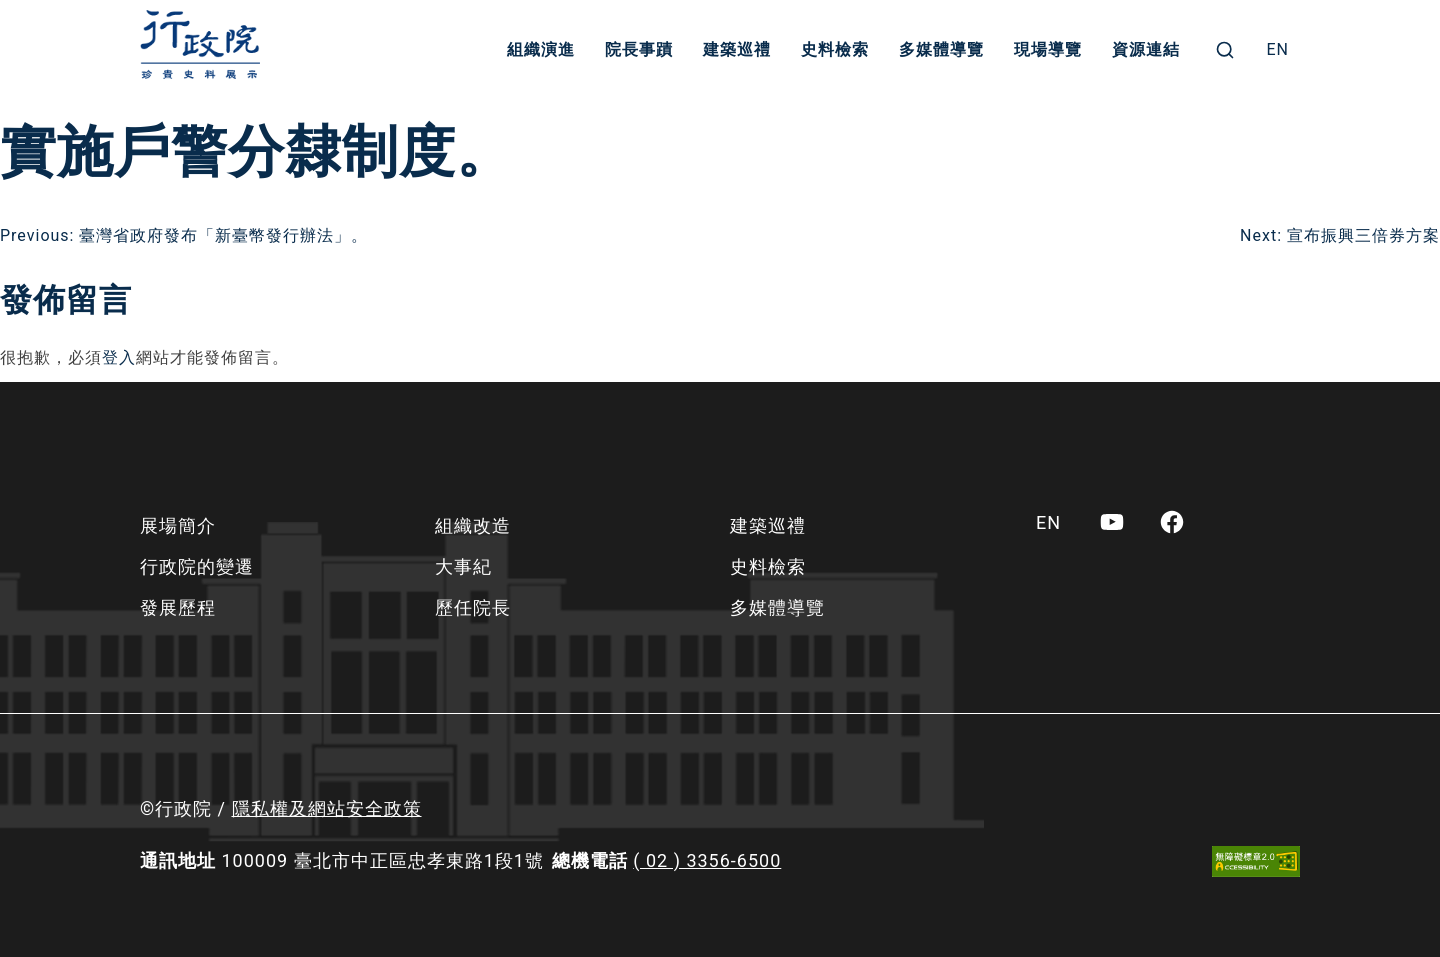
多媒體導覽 (941, 49)
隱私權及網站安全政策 (327, 808)
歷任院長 (473, 607)
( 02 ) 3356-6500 (707, 860)
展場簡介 (178, 525)
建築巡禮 (737, 49)
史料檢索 (835, 49)
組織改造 (473, 525)
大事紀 (463, 566)
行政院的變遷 (197, 566)
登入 (119, 357)
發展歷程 (178, 607)
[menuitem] (1277, 50)
